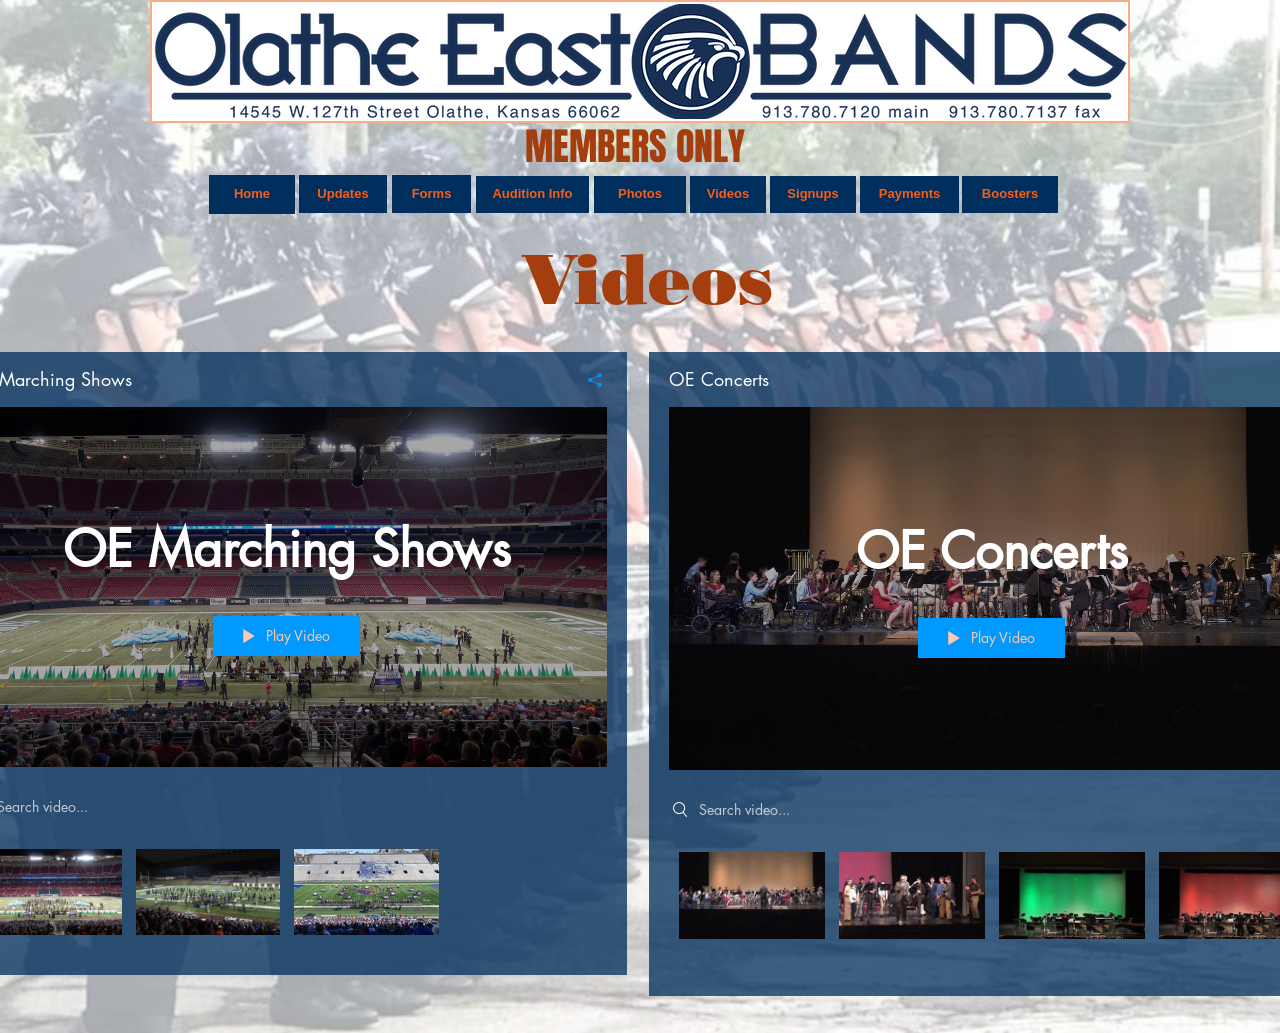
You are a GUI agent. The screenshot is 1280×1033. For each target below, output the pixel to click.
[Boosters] (1010, 194)
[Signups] (813, 194)
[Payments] (909, 194)
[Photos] (640, 194)
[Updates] (343, 194)
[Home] (252, 194)
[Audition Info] (532, 194)
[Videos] (728, 194)
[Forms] (431, 194)
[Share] (587, 380)
